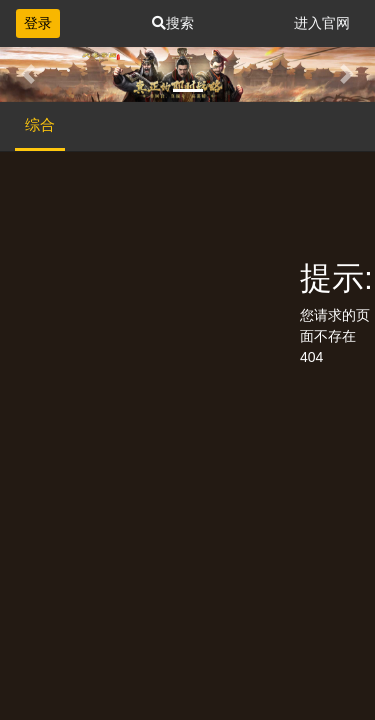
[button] (28, 74)
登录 (38, 23)
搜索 (173, 23)
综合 (40, 124)
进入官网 (322, 23)
